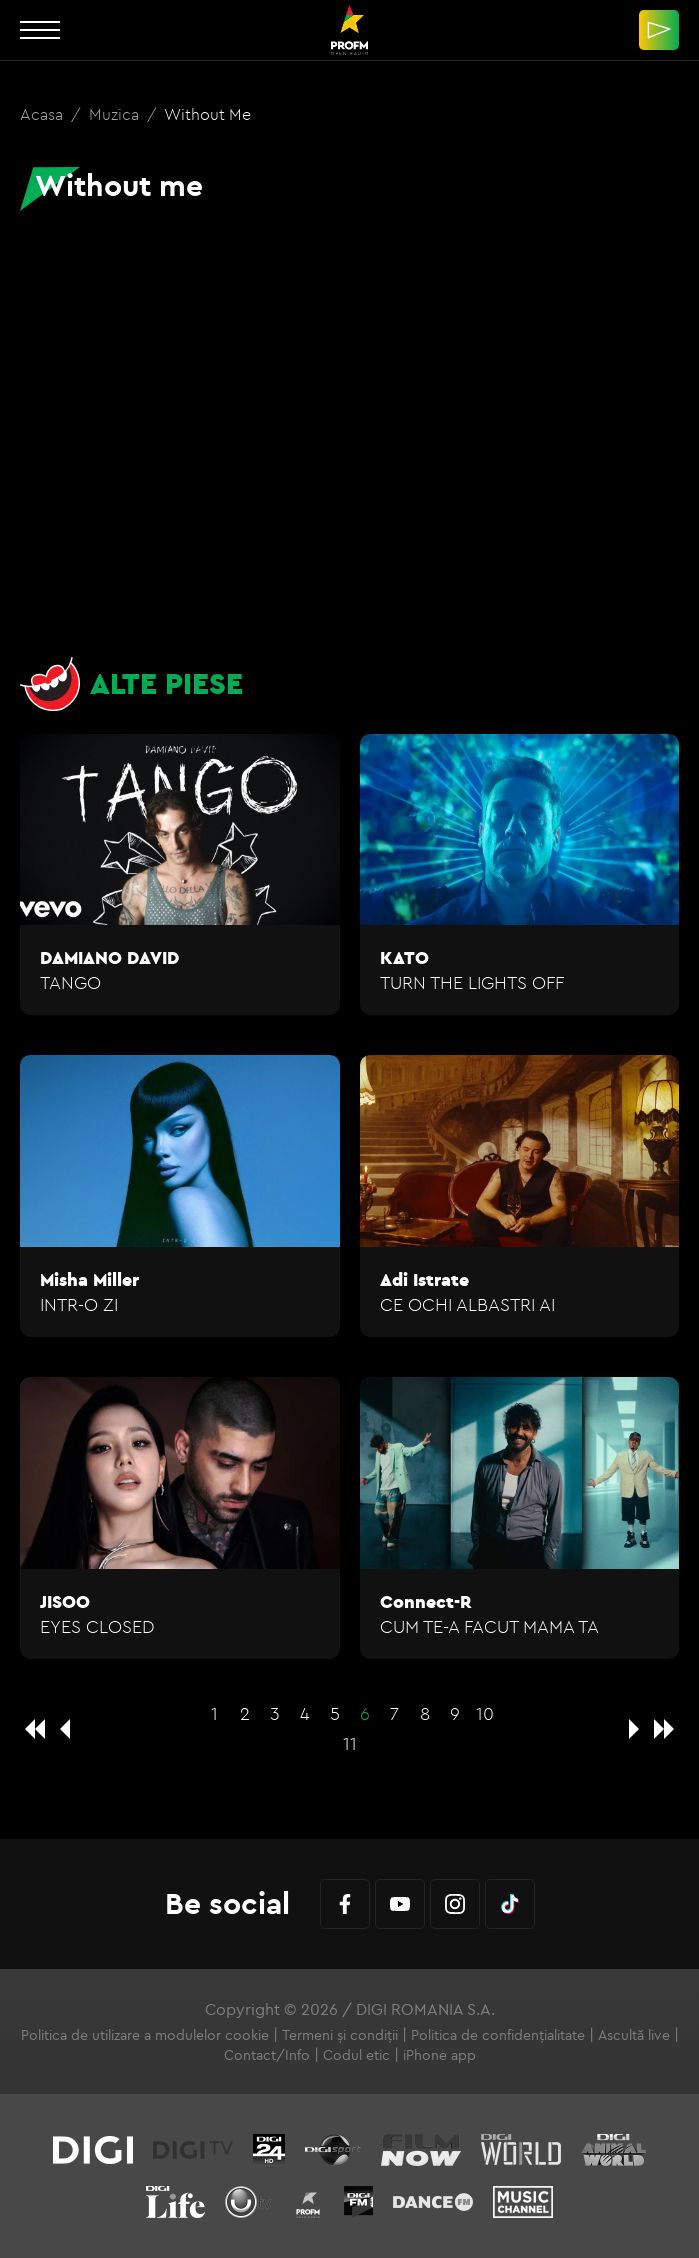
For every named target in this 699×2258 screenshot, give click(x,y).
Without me (207, 114)
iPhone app (439, 2055)
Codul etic (356, 2055)
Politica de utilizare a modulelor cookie (145, 2035)
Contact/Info (267, 2055)
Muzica (116, 114)
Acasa (43, 114)
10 (485, 1713)
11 (350, 1743)
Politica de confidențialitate (498, 2035)
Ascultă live (634, 2035)
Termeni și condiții (340, 2035)
